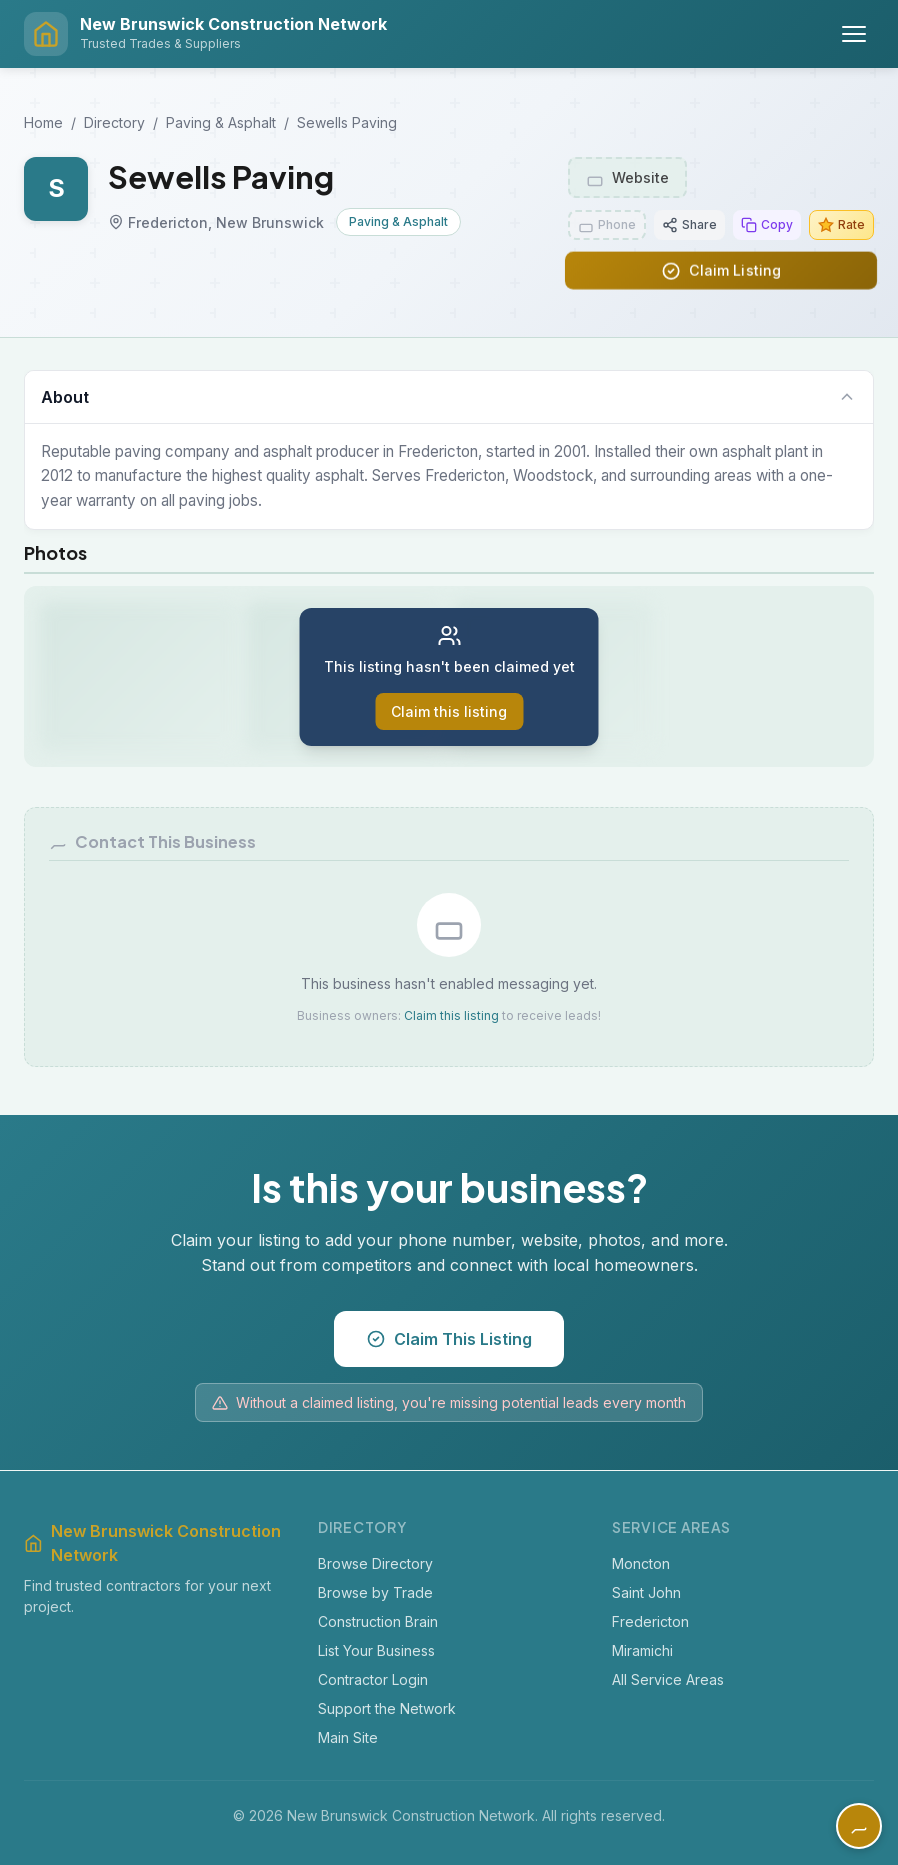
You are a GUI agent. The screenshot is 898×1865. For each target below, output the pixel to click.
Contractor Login (373, 1678)
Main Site (348, 1736)
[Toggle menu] (854, 34)
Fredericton (650, 1620)
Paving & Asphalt (221, 122)
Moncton (641, 1562)
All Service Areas (668, 1678)
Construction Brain (378, 1620)
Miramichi (642, 1649)
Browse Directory (375, 1562)
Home (43, 122)
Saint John (646, 1591)
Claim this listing (451, 1015)
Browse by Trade (375, 1591)
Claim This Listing (449, 1339)
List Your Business (376, 1649)
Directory (114, 122)
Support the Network (387, 1707)
